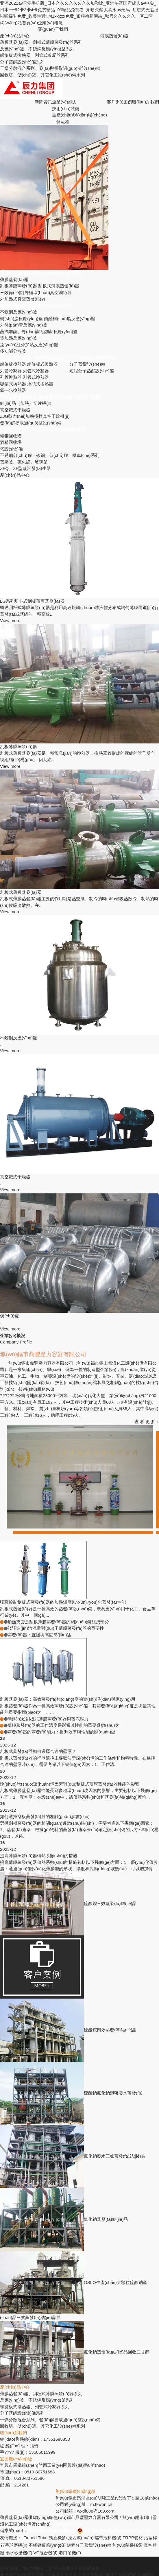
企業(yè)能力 (64, 101)
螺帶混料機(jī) (108, 2537)
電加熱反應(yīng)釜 (18, 338)
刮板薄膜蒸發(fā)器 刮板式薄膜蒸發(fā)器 (39, 285)
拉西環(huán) (80, 2537)
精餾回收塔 (11, 435)
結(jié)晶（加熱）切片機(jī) (25, 403)
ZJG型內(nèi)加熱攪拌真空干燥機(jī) (35, 416)
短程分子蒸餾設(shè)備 (91, 370)
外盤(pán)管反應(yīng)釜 (23, 324)
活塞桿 (150, 2537)
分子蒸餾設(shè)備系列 (22, 61)
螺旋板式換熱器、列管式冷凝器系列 (34, 357)
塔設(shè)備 (11, 448)
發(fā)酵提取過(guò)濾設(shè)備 (30, 422)
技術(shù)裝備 (65, 108)
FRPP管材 (133, 2537)
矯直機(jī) (58, 2537)
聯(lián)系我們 (145, 101)
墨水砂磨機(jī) (18, 2552)
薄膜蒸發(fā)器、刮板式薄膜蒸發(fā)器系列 (41, 42)
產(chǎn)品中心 (14, 35)
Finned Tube (35, 2537)
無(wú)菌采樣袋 (127, 2545)
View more (10, 620)
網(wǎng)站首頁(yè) (19, 22)
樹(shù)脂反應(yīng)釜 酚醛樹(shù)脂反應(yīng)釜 (47, 318)
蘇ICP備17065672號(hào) (52, 2530)
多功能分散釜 (13, 351)
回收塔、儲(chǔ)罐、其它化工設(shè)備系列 (42, 74)
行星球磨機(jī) (14, 2545)
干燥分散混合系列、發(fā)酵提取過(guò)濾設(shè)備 (50, 68)
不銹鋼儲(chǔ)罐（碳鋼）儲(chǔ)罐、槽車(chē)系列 (49, 455)
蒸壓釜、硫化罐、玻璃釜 (24, 462)
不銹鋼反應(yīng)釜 (18, 311)
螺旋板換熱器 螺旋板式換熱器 (29, 364)
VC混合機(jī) (46, 2552)
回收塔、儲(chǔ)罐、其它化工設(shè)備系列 (42, 429)
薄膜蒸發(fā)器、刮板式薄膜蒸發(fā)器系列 (41, 272)
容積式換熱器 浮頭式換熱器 (26, 383)
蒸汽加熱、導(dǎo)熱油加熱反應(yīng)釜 (38, 331)
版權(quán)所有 (67, 2524)
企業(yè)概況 (50, 22)
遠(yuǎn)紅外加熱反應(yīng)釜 (29, 344)
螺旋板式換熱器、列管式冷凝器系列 (34, 55)
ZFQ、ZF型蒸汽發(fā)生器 (25, 468)
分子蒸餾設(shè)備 (87, 364)
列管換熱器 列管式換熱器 (24, 377)
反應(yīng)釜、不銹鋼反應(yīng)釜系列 (37, 48)
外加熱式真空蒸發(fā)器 (23, 298)
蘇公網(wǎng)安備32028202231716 (114, 2530)
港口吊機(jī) (70, 2552)
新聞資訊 (43, 101)
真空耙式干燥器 (15, 409)
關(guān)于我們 (53, 29)
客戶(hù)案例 (119, 101)
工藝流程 (60, 121)
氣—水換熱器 (13, 390)
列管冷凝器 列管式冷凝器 (24, 370)
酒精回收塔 (11, 442)
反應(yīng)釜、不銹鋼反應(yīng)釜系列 (37, 305)
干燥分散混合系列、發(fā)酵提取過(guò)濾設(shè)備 (50, 396)
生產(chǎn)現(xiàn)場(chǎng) (79, 114)
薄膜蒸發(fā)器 (114, 35)
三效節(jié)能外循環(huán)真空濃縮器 (36, 292)
